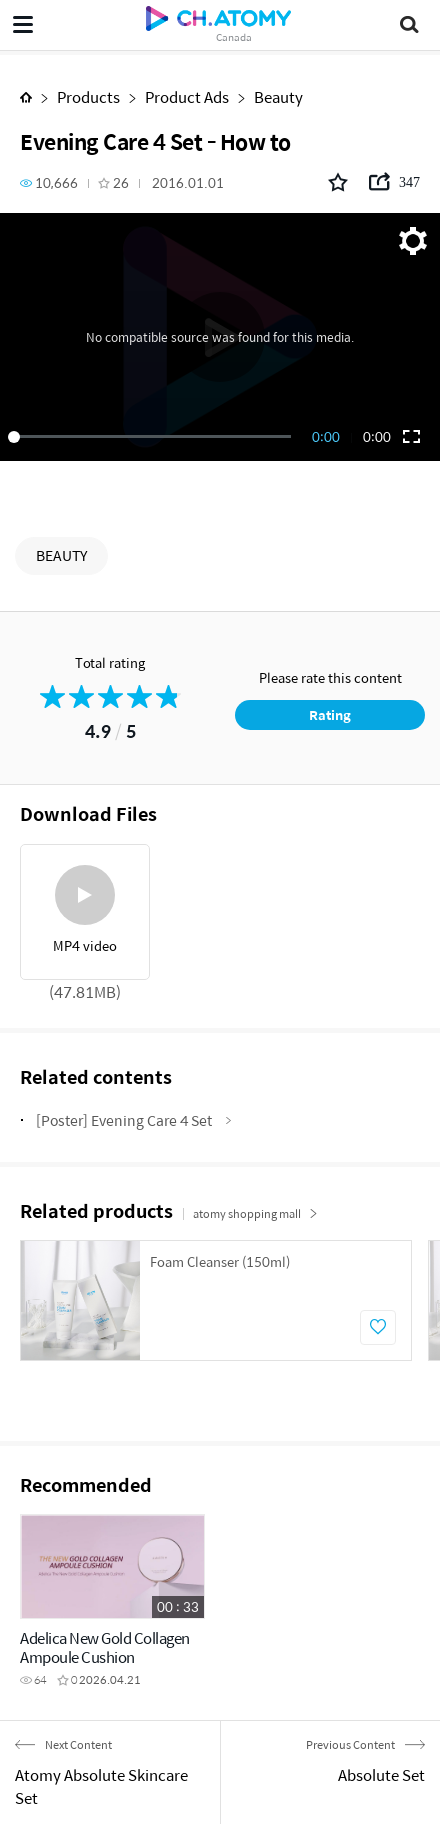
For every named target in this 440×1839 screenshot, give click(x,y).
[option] (216, 1300)
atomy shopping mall (255, 1213)
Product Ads (187, 96)
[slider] (153, 437)
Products (88, 96)
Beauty (278, 96)
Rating (330, 714)
